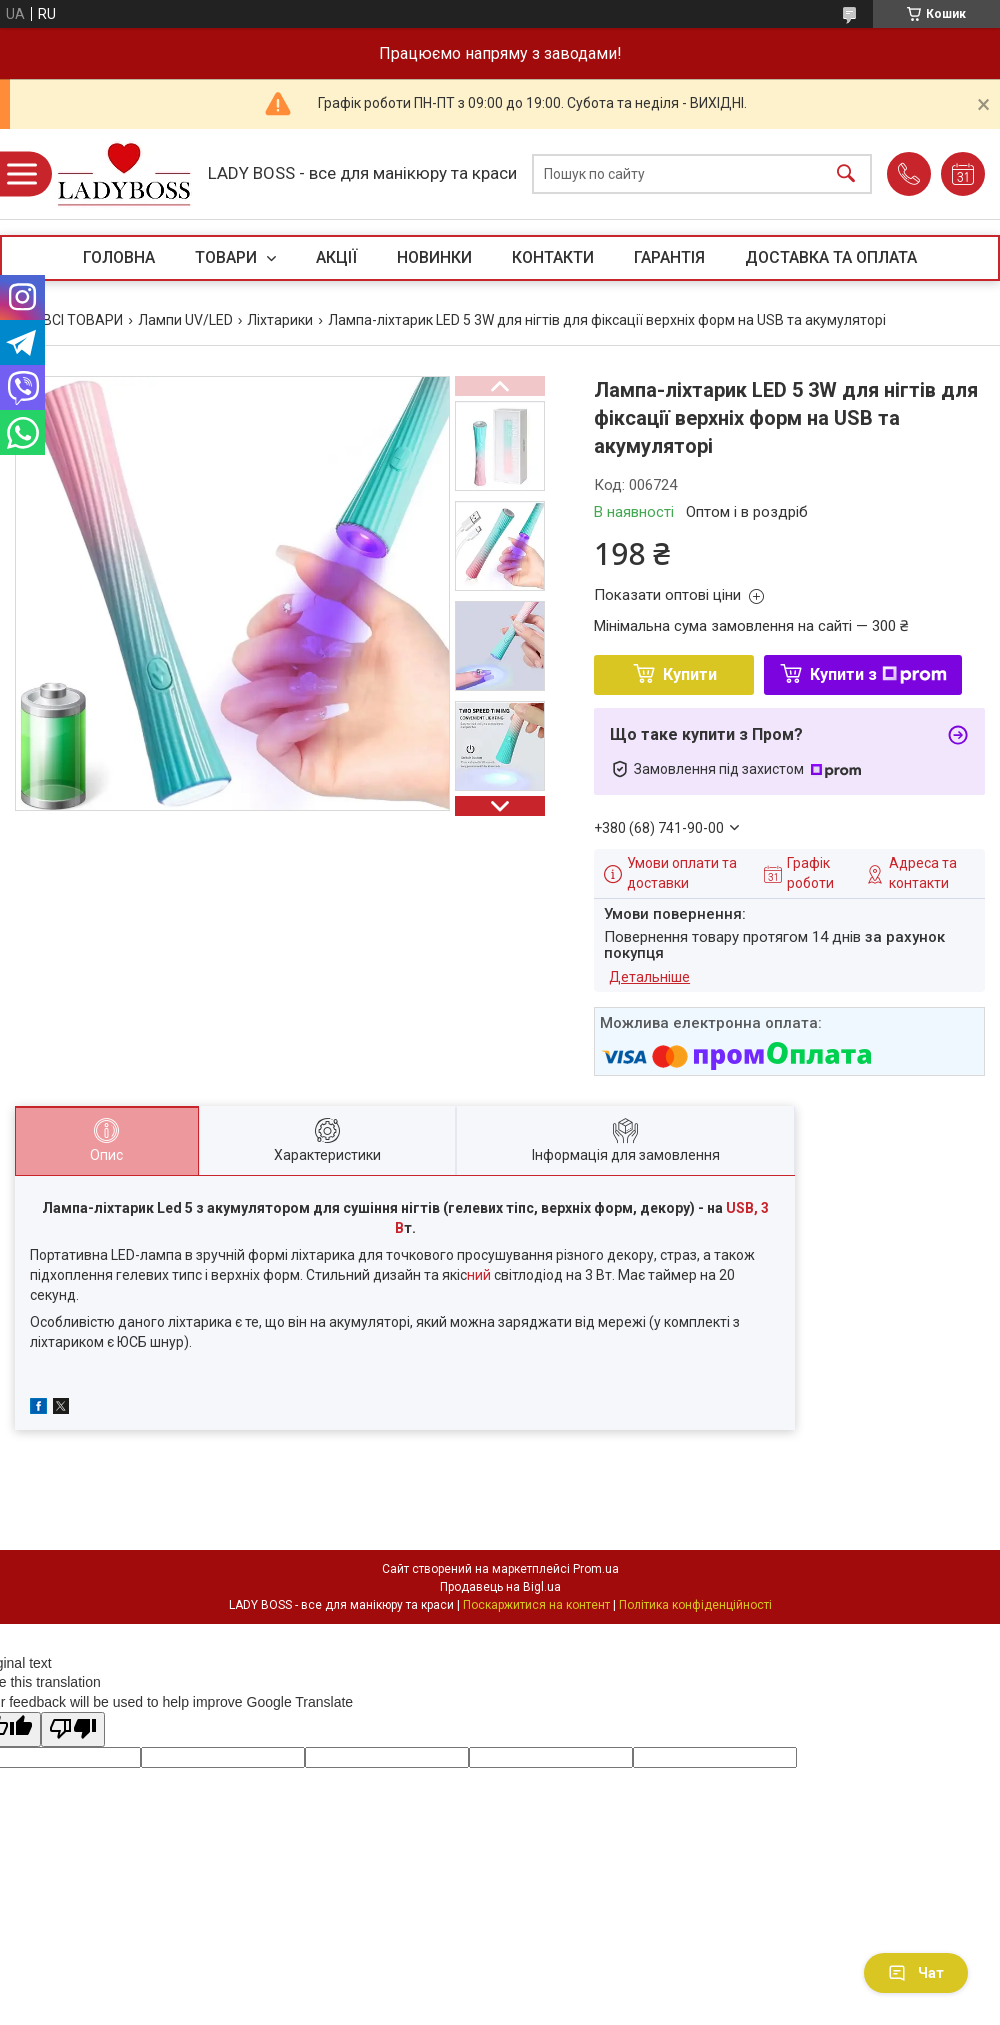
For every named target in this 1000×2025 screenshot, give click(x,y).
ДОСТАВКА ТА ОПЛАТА (831, 257)
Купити (690, 674)
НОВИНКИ (434, 257)
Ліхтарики (280, 320)
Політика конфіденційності (695, 1605)
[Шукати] (846, 174)
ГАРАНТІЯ (669, 257)
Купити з (878, 674)
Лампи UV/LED (185, 320)
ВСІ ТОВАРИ (83, 320)
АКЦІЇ (336, 257)
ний (480, 1275)
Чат (916, 1973)
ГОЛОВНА (119, 257)
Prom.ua (596, 1569)
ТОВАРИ (228, 257)
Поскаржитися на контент (536, 1605)
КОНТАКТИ (553, 257)
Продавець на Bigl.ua (500, 1587)
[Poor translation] (73, 1729)
